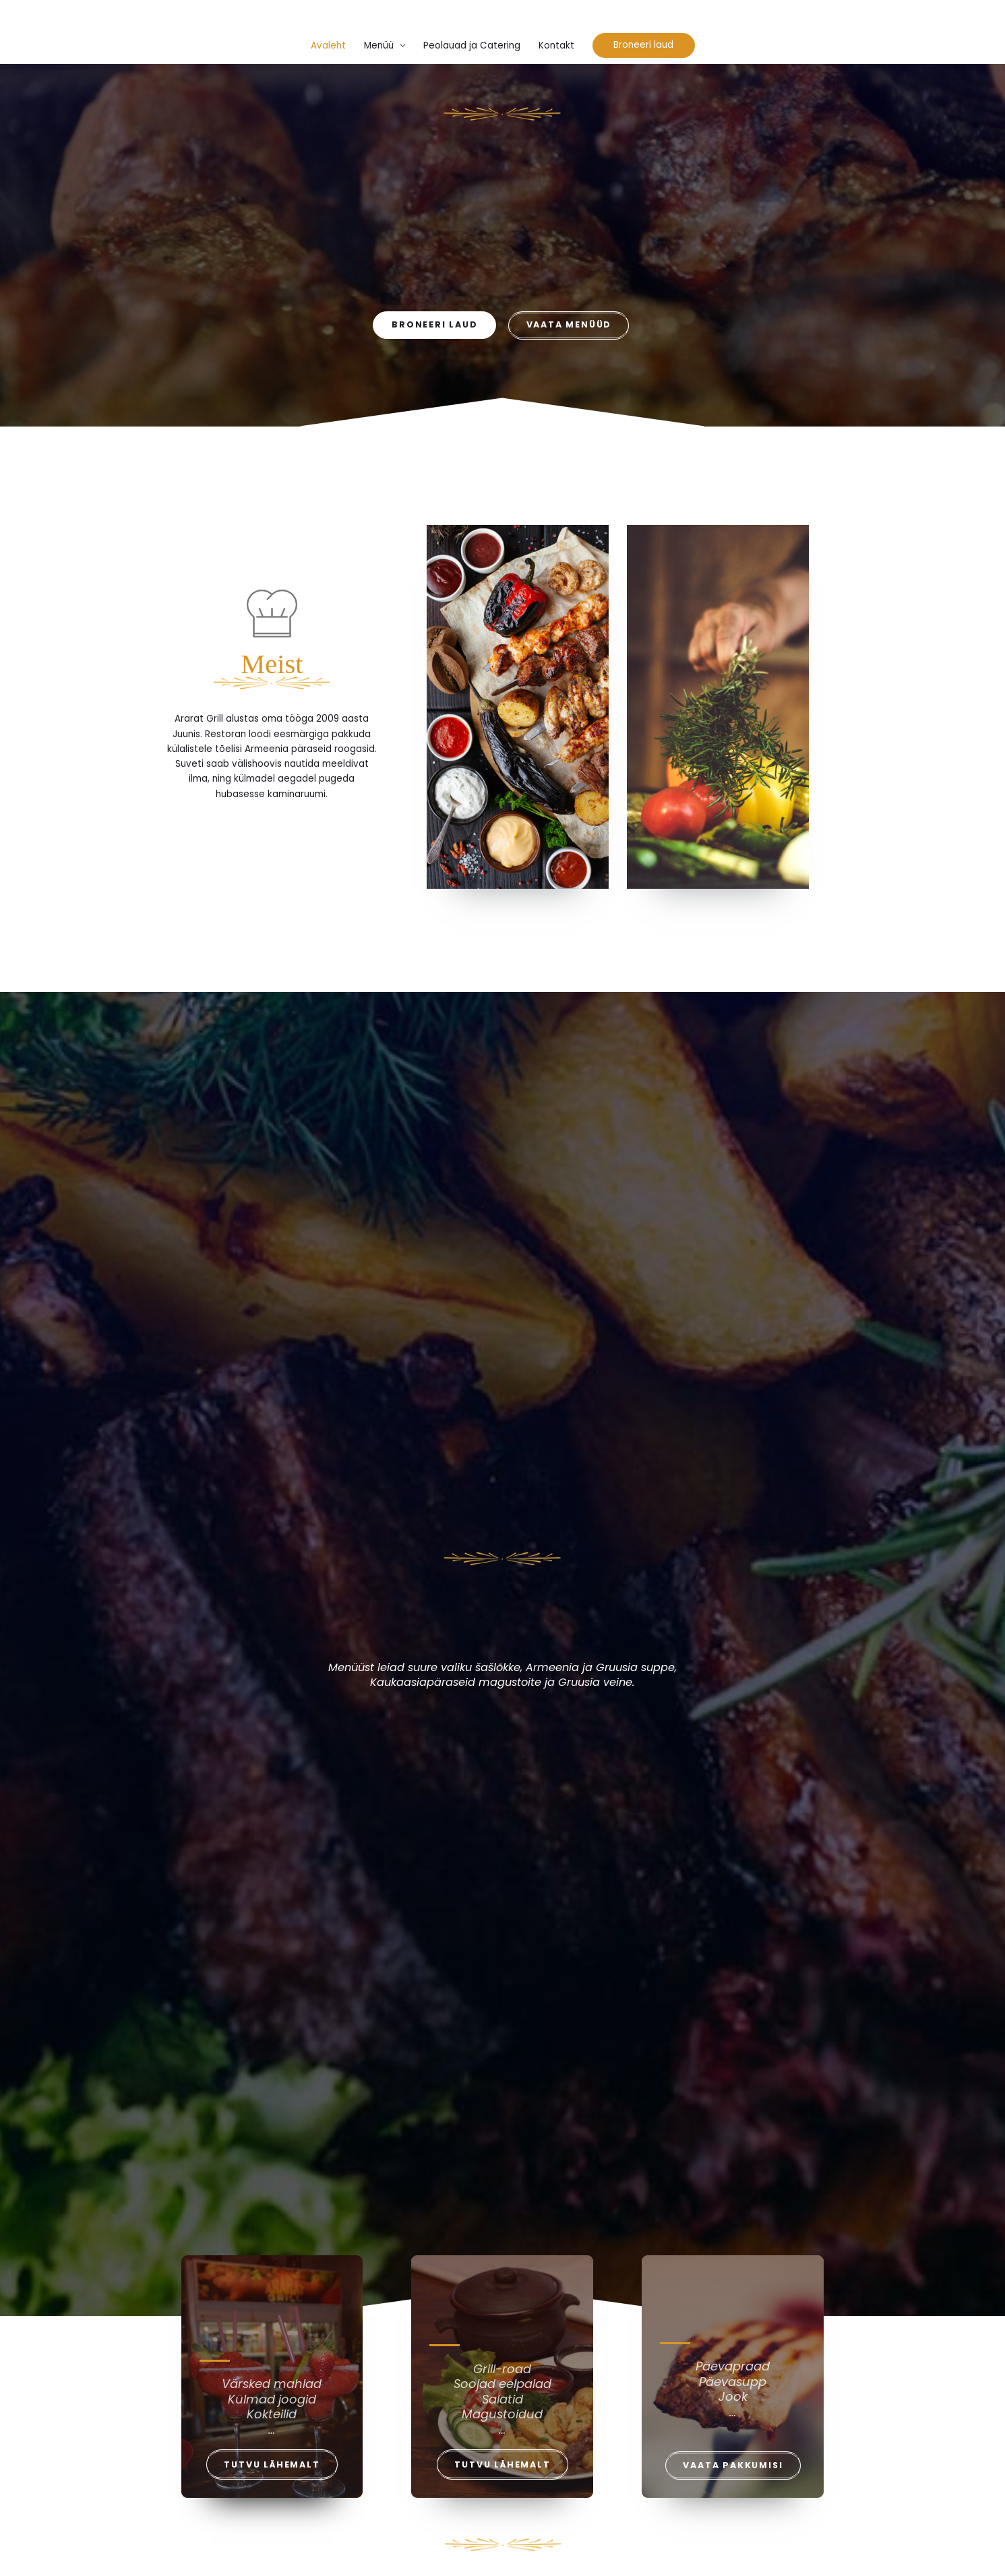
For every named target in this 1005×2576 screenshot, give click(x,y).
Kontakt (556, 45)
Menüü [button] (379, 45)
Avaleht (328, 45)
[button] (643, 45)
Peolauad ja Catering (471, 45)
